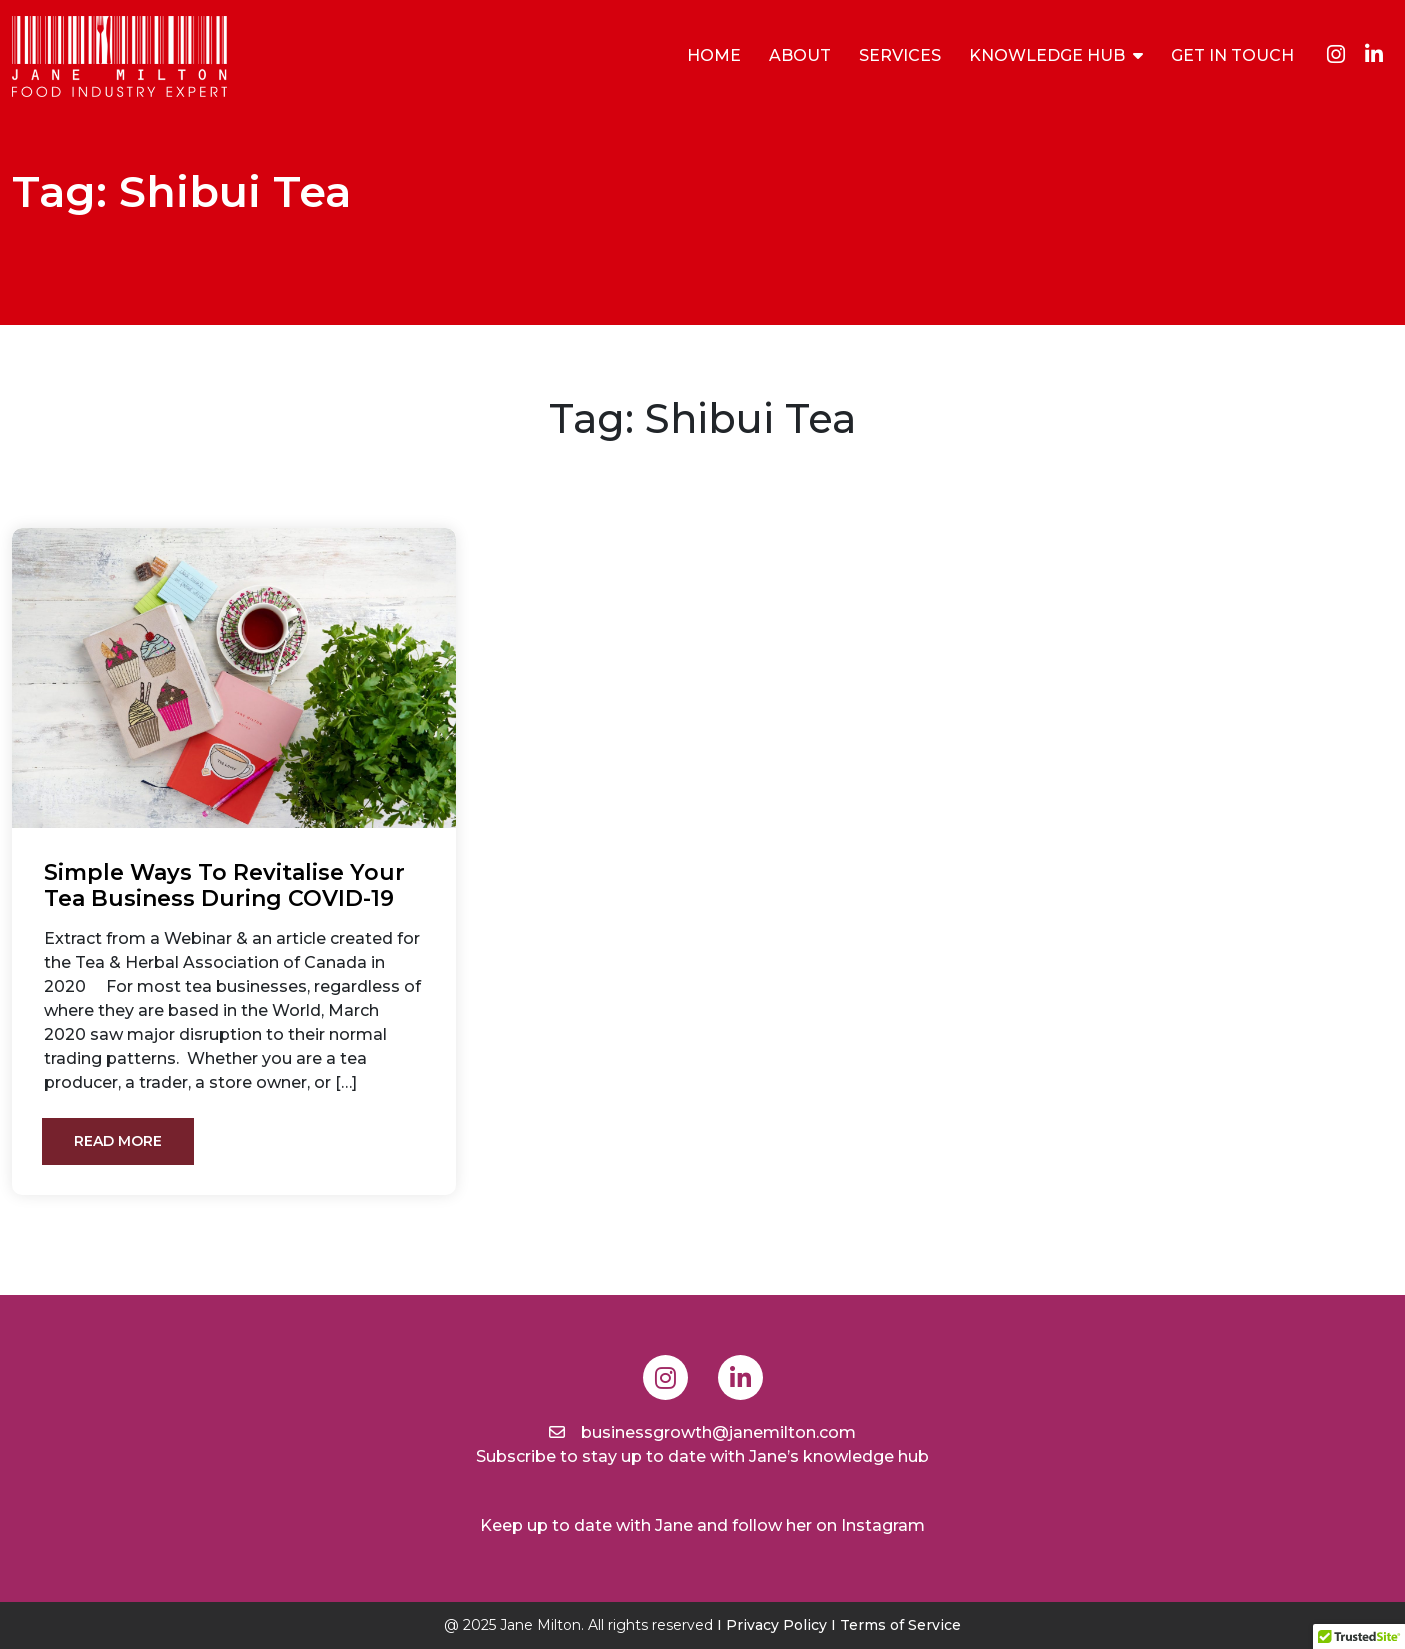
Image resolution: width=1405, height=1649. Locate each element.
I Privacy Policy (772, 1625)
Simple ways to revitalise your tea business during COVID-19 (224, 886)
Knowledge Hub (1047, 55)
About (800, 55)
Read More (118, 1141)
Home (714, 55)
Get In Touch (1232, 55)
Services (900, 55)
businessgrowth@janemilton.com (702, 1433)
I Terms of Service (896, 1625)
